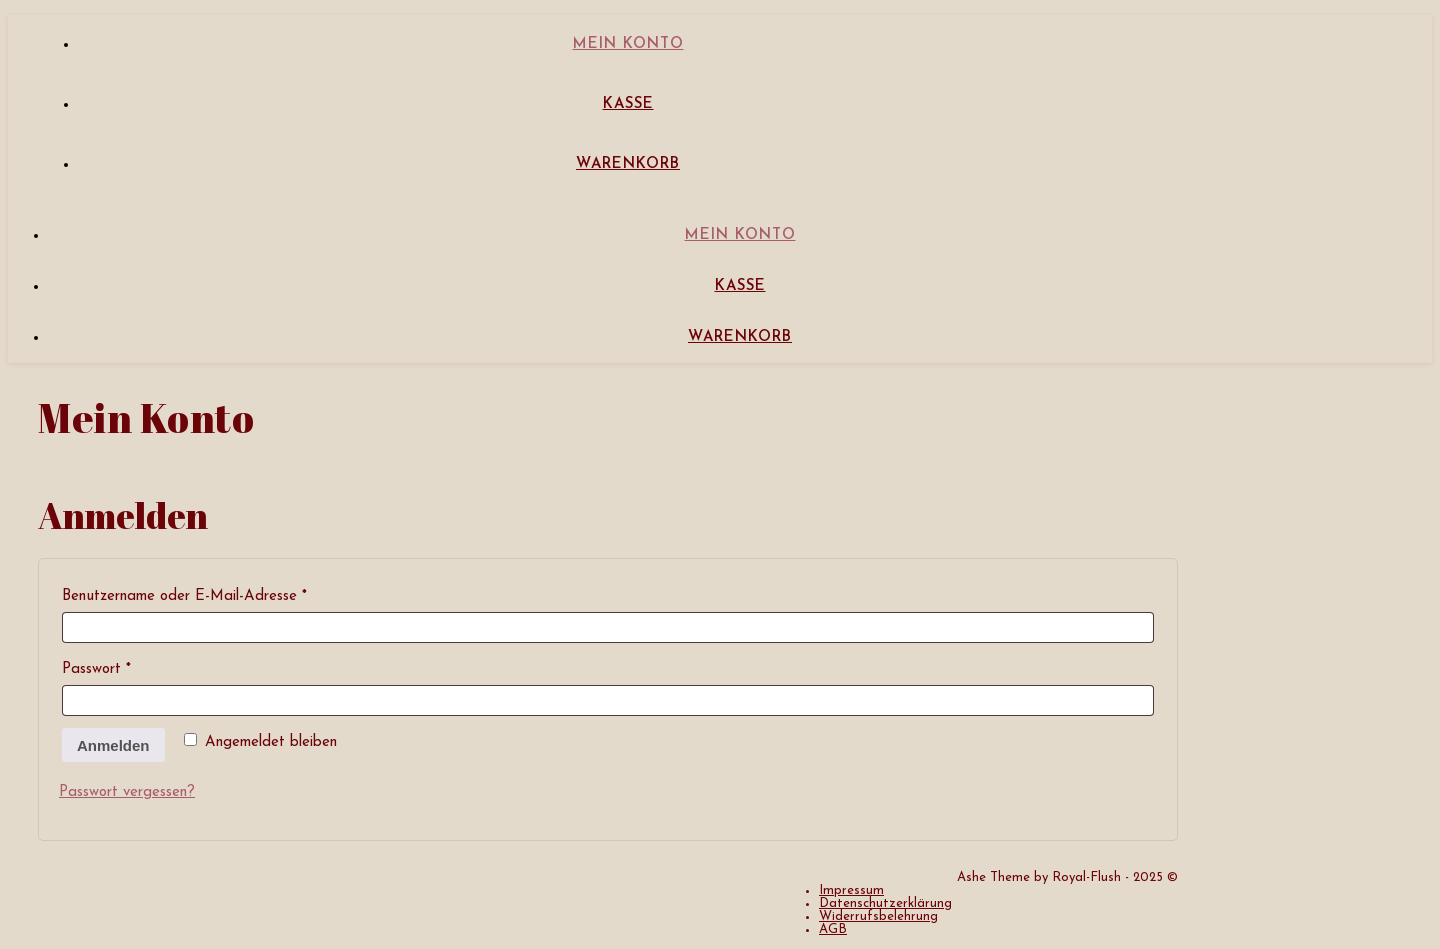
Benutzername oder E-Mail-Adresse (222, 593)
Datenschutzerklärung (885, 903)
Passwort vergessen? (127, 792)
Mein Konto (628, 44)
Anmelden (113, 745)
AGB (833, 929)
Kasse (628, 104)
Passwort (134, 666)
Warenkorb (628, 164)
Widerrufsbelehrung (878, 916)
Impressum (851, 890)
